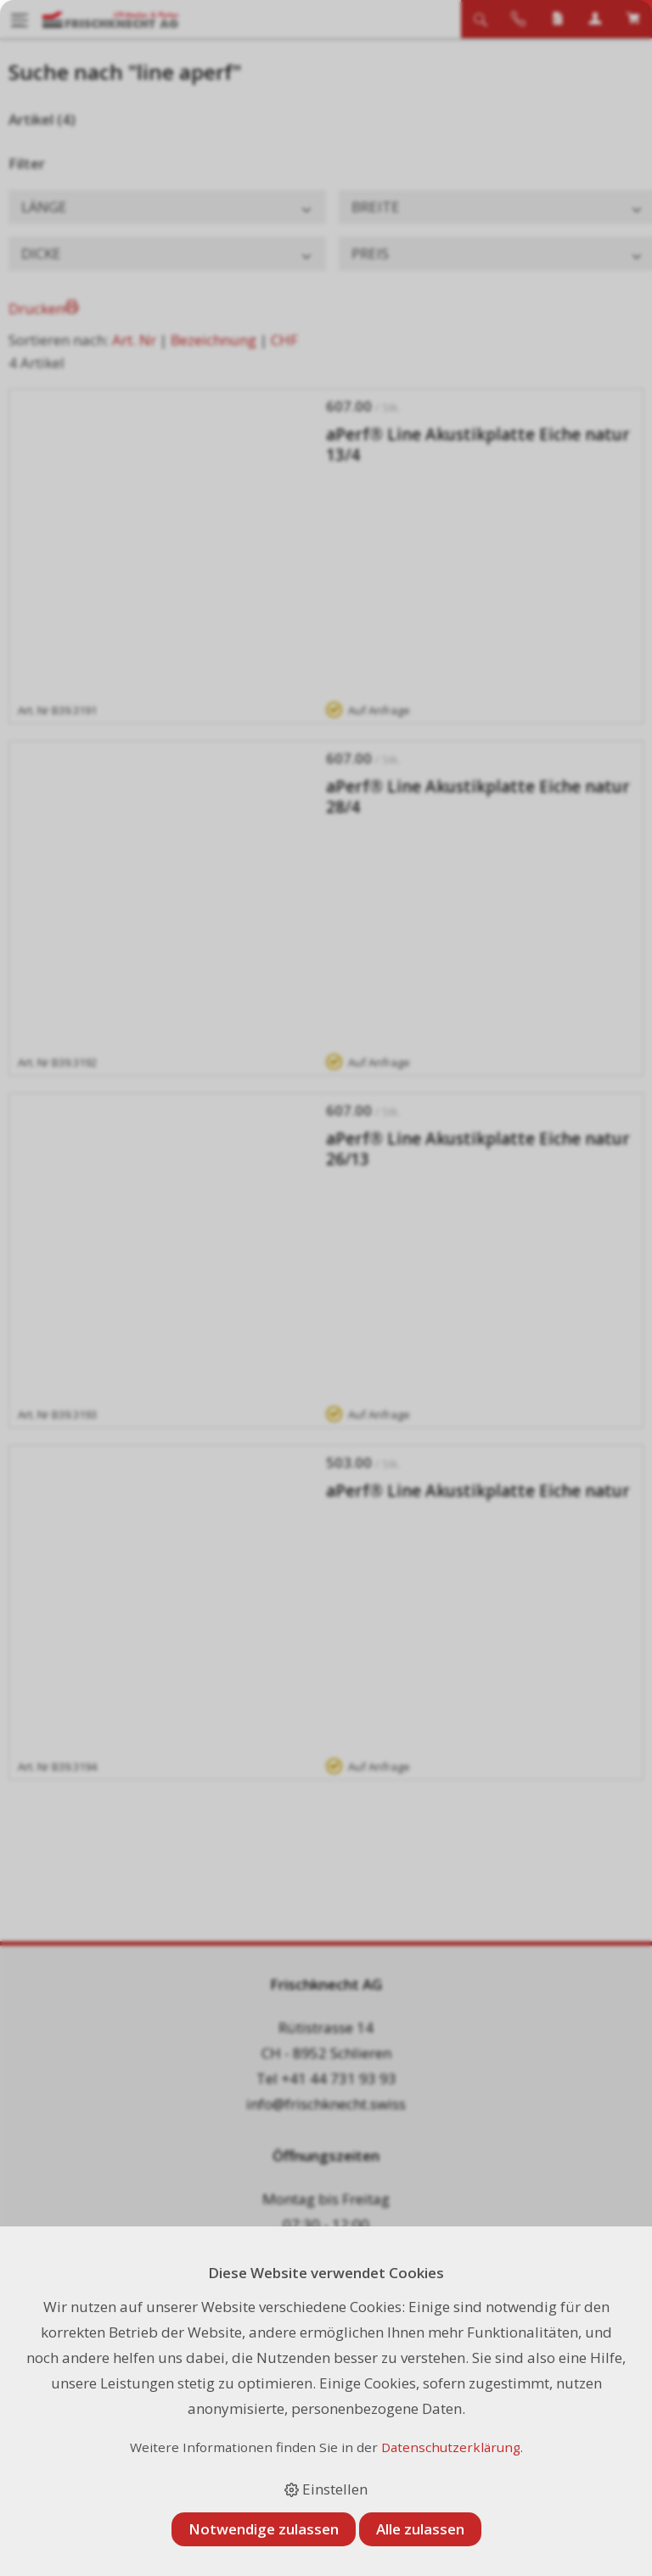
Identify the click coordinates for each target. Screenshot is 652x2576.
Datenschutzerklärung (450, 2447)
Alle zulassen (420, 2529)
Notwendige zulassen (263, 2529)
